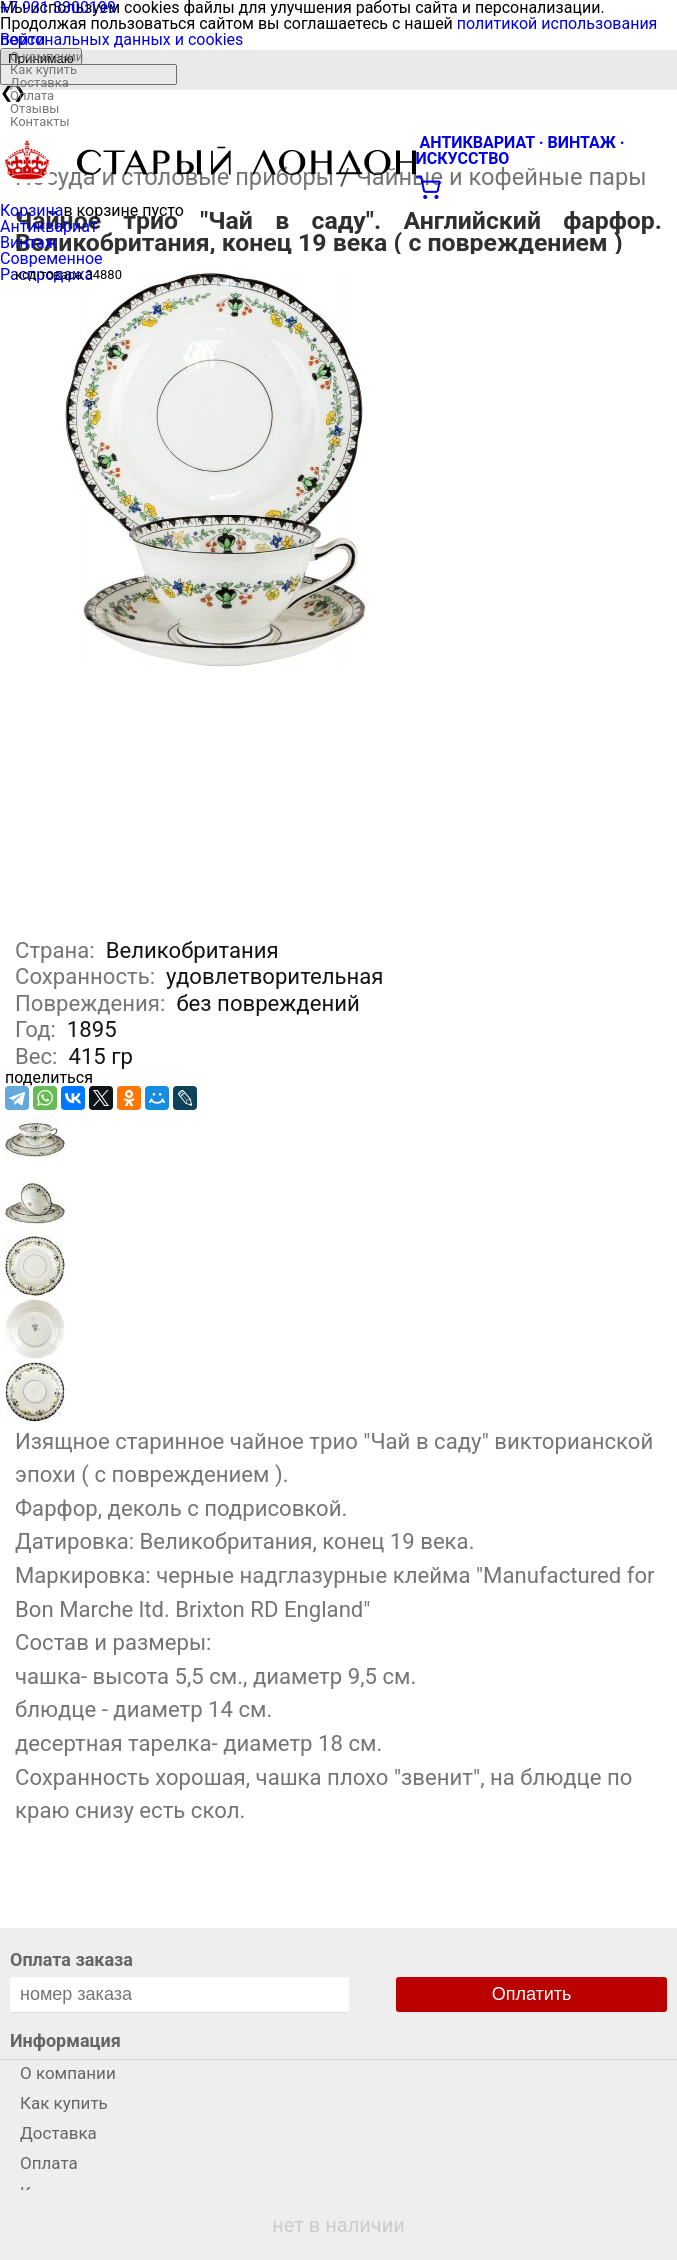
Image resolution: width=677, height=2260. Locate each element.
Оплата (32, 95)
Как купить (43, 69)
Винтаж (28, 242)
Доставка (39, 82)
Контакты (40, 121)
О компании (46, 56)
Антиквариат (49, 226)
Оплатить (532, 1994)
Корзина (31, 210)
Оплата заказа (71, 1959)
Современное (51, 258)
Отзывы (34, 108)
